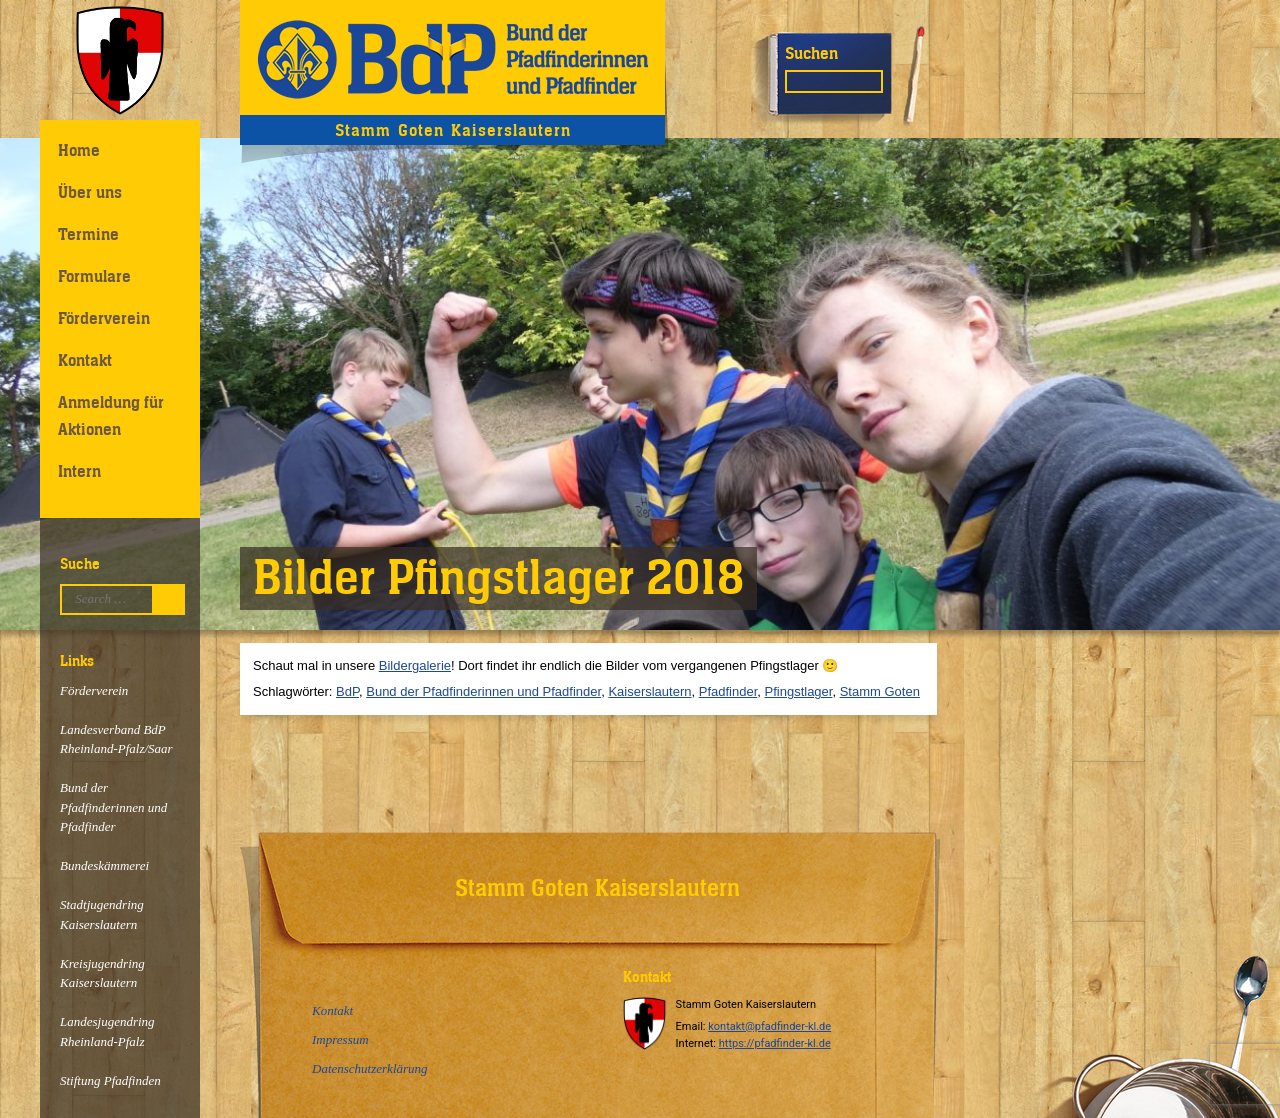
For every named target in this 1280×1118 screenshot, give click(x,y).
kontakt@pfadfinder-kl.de (769, 1026)
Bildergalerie (415, 665)
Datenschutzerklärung (370, 1068)
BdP (347, 691)
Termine (88, 234)
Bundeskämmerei (104, 865)
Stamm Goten (880, 691)
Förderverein (104, 318)
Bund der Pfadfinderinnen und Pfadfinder (113, 807)
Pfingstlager (799, 691)
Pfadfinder (728, 691)
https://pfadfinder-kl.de (775, 1043)
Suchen (811, 53)
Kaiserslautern (649, 691)
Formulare (94, 276)
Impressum (340, 1039)
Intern (79, 471)
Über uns (90, 192)
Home (79, 150)
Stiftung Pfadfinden (110, 1080)
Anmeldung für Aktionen (111, 415)
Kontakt (85, 360)
